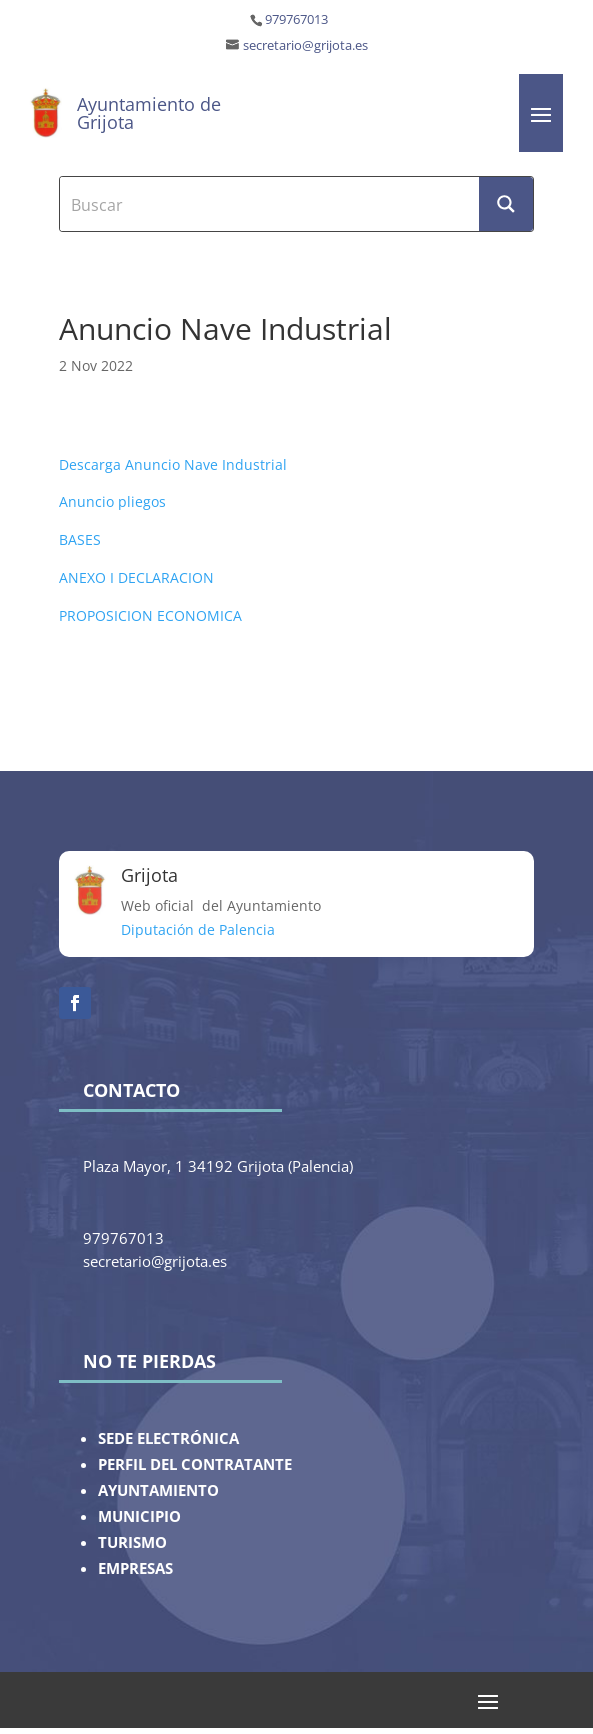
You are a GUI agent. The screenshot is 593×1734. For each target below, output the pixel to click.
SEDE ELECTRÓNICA (168, 1438)
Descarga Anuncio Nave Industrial (173, 464)
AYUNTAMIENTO (158, 1490)
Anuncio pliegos (112, 501)
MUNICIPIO (139, 1516)
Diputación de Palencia (198, 929)
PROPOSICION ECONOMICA (150, 615)
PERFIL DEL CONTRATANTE (195, 1464)
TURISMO (132, 1542)
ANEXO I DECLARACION (136, 577)
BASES (80, 539)
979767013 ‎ (298, 19)
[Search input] (270, 204)
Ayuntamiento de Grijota (149, 113)
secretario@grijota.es (305, 45)
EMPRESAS (135, 1568)
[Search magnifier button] (506, 204)
